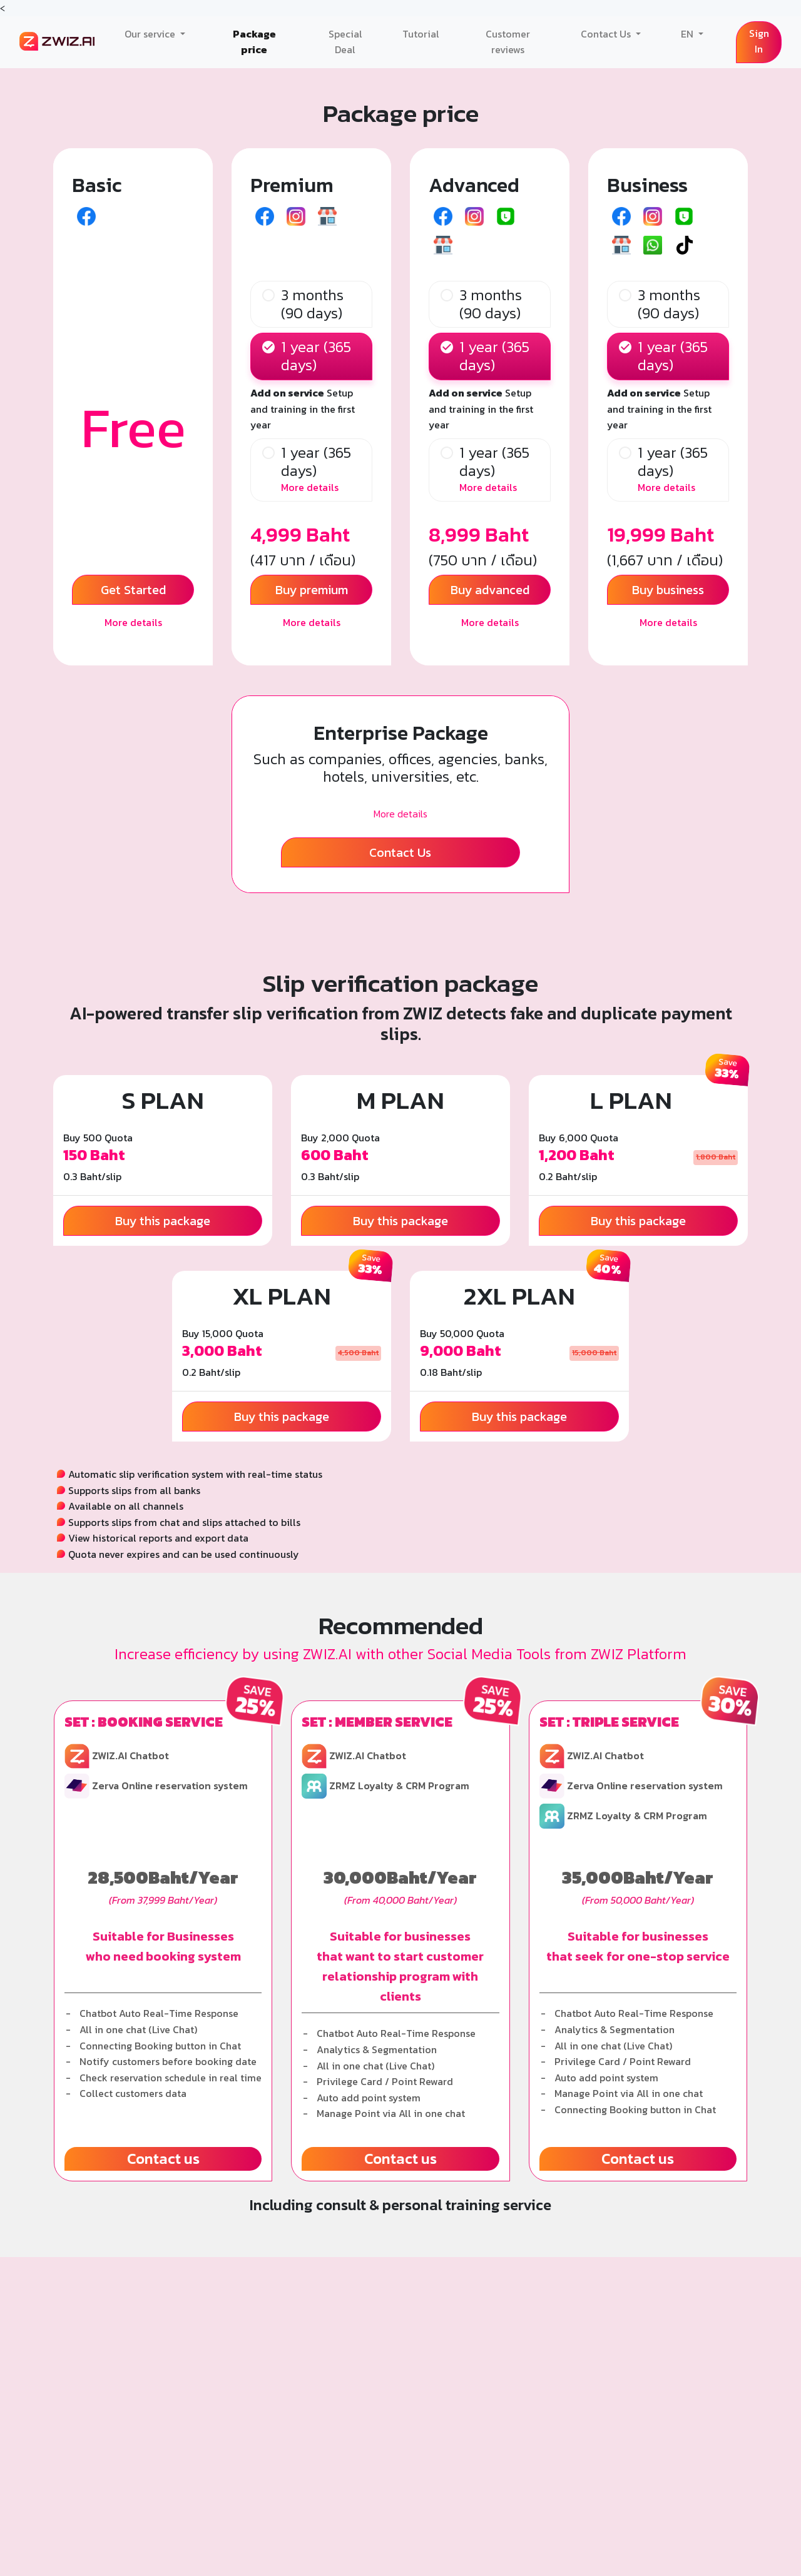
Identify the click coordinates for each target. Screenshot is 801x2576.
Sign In (759, 41)
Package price (254, 42)
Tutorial (420, 33)
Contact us (163, 2158)
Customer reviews (508, 42)
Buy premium (311, 589)
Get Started (133, 589)
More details (133, 622)
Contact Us (607, 33)
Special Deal (345, 42)
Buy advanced (490, 589)
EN (688, 33)
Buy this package (162, 1220)
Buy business (668, 589)
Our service (151, 33)
